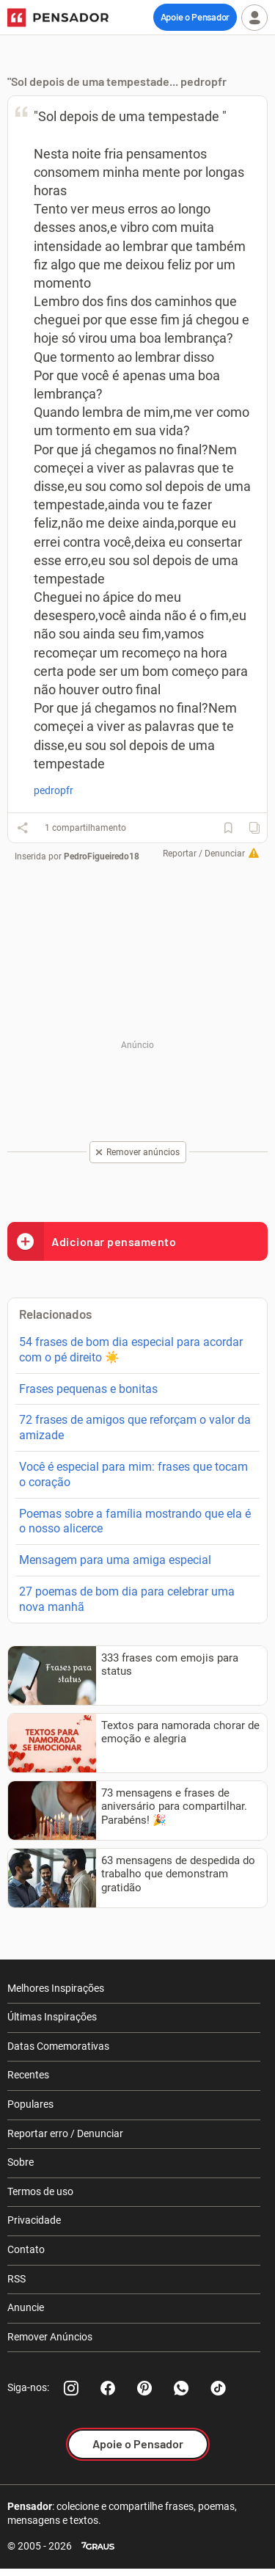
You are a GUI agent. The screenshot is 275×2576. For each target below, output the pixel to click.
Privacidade (34, 2220)
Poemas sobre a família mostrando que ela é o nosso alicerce (135, 1521)
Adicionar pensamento (91, 1241)
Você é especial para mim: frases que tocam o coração (133, 1474)
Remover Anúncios (49, 2337)
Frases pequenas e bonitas (88, 1389)
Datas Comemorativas (58, 2046)
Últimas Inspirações (52, 2017)
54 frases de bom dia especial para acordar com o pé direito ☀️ (131, 1349)
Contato (26, 2249)
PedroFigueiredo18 (101, 856)
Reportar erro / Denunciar (65, 2133)
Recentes (28, 2075)
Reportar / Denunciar (204, 853)
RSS (16, 2279)
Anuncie (25, 2307)
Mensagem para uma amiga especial (115, 1560)
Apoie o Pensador (195, 17)
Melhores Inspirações (55, 1988)
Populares (30, 2104)
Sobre (20, 2162)
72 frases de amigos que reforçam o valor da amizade (135, 1427)
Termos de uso (40, 2191)
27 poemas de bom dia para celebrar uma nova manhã (127, 1599)
